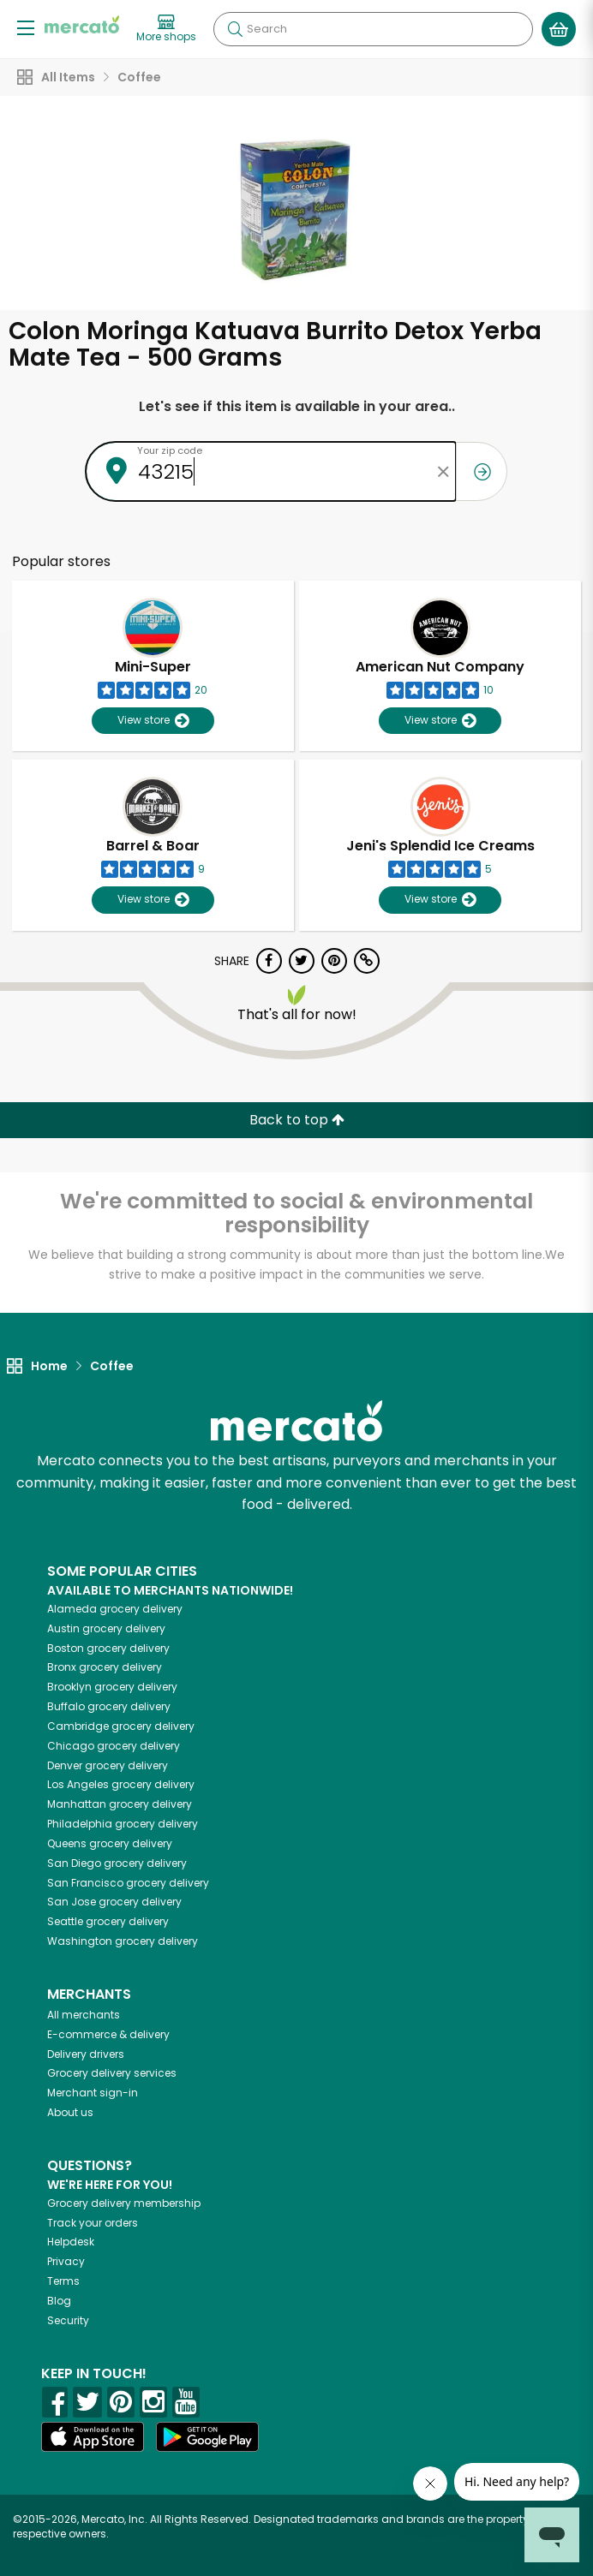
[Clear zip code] (443, 471)
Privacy (66, 2261)
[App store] (92, 2437)
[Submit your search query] (235, 29)
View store (153, 721)
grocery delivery (115, 1608)
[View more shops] (166, 29)
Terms (63, 2281)
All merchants (83, 2014)
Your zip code (169, 450)
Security (68, 2320)
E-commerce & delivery (108, 2034)
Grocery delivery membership (124, 2203)
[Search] (373, 29)
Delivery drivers (85, 2054)
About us (70, 2112)
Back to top (296, 1120)
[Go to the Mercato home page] (82, 24)
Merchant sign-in (92, 2092)
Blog (59, 2300)
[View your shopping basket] (559, 29)
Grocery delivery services (112, 2073)
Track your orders (92, 2222)
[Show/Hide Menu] (25, 27)
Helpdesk (70, 2241)
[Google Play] (207, 2437)
